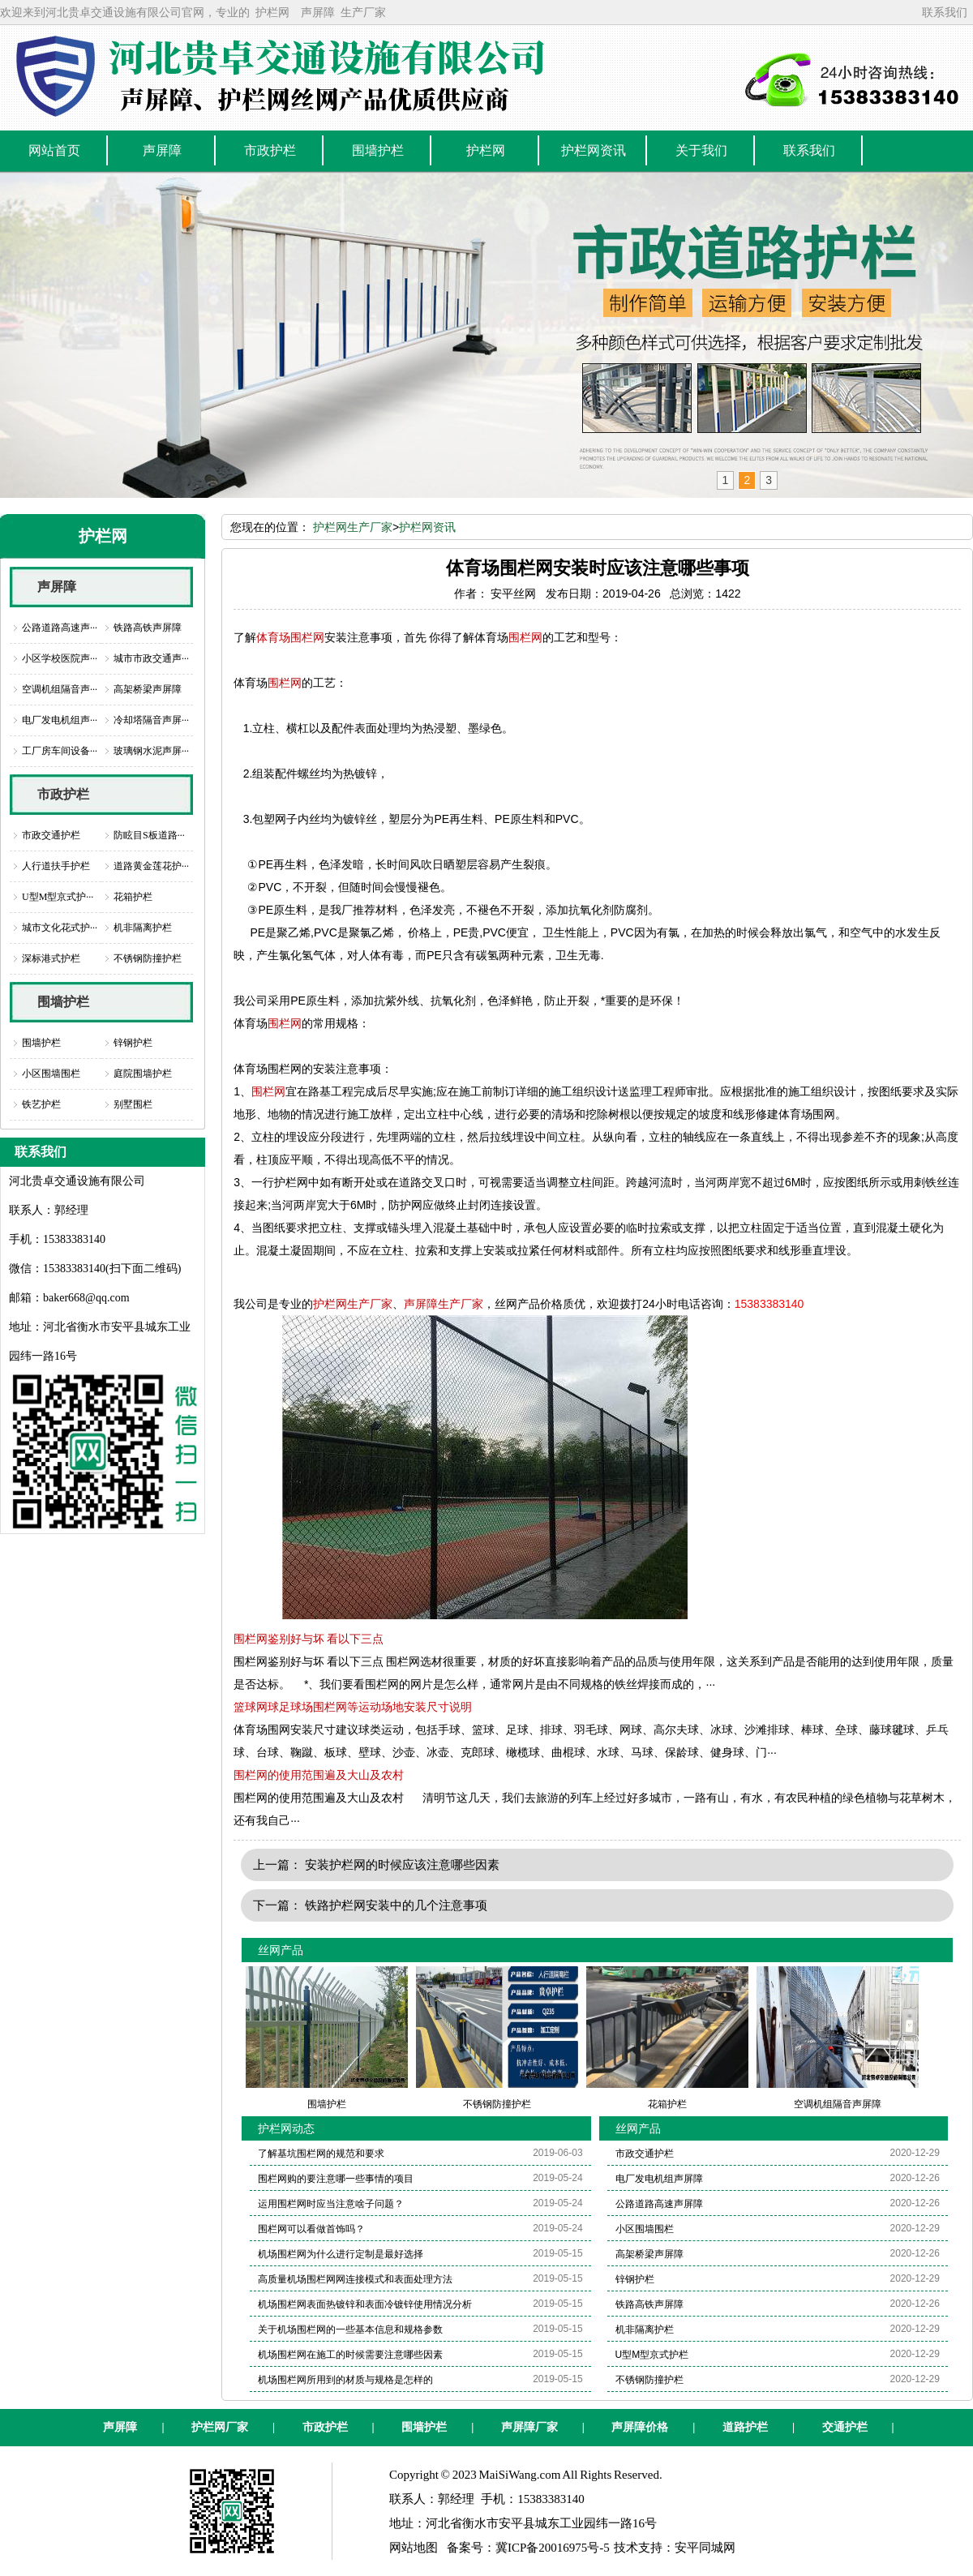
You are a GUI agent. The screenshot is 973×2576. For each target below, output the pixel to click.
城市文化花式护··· (59, 927)
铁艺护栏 (41, 1104)
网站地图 (413, 2547)
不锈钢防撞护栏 (148, 958)
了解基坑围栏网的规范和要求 (321, 2153)
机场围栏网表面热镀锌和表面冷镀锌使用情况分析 (365, 2304)
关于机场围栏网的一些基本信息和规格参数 (350, 2329)
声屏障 (318, 12)
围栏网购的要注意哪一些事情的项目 (336, 2178)
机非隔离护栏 (143, 927)
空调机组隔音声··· (59, 689)
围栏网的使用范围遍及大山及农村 (319, 1774)
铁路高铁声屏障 (148, 627)
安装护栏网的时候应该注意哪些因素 (402, 1864)
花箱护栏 (133, 896)
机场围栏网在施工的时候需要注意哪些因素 (350, 2354)
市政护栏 (63, 794)
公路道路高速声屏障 (659, 2204)
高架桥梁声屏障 (148, 689)
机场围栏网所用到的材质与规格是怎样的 (345, 2379)
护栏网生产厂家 (352, 527)
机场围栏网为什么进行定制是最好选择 (340, 2254)
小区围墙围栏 (51, 1073)
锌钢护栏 (133, 1042)
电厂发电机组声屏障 (659, 2178)
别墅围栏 (133, 1104)
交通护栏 (845, 2427)
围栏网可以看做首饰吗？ (311, 2229)
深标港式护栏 (51, 958)
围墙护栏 (63, 1002)
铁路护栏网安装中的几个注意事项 (396, 1905)
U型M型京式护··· (57, 896)
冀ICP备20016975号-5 (552, 2547)
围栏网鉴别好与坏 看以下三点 (309, 1638)
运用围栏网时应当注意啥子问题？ (331, 2204)
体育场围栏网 (290, 637)
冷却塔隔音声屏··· (151, 720)
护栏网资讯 (427, 527)
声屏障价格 (639, 2427)
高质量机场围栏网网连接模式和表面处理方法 (355, 2279)
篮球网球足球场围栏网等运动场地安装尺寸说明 (353, 1706)
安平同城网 (705, 2547)
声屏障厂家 (529, 2427)
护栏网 (272, 12)
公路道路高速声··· (59, 627)
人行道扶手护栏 (56, 866)
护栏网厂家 (219, 2427)
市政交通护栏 (51, 835)
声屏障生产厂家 (443, 1303)
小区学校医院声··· (59, 658)
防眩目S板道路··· (149, 835)
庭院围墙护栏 (143, 1073)
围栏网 (525, 637)
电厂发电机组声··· (59, 720)
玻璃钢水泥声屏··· (151, 751)
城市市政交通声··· (151, 658)
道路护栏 (745, 2427)
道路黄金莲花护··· (151, 866)
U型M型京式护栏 (652, 2354)
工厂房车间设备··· (59, 751)
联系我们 (944, 12)
